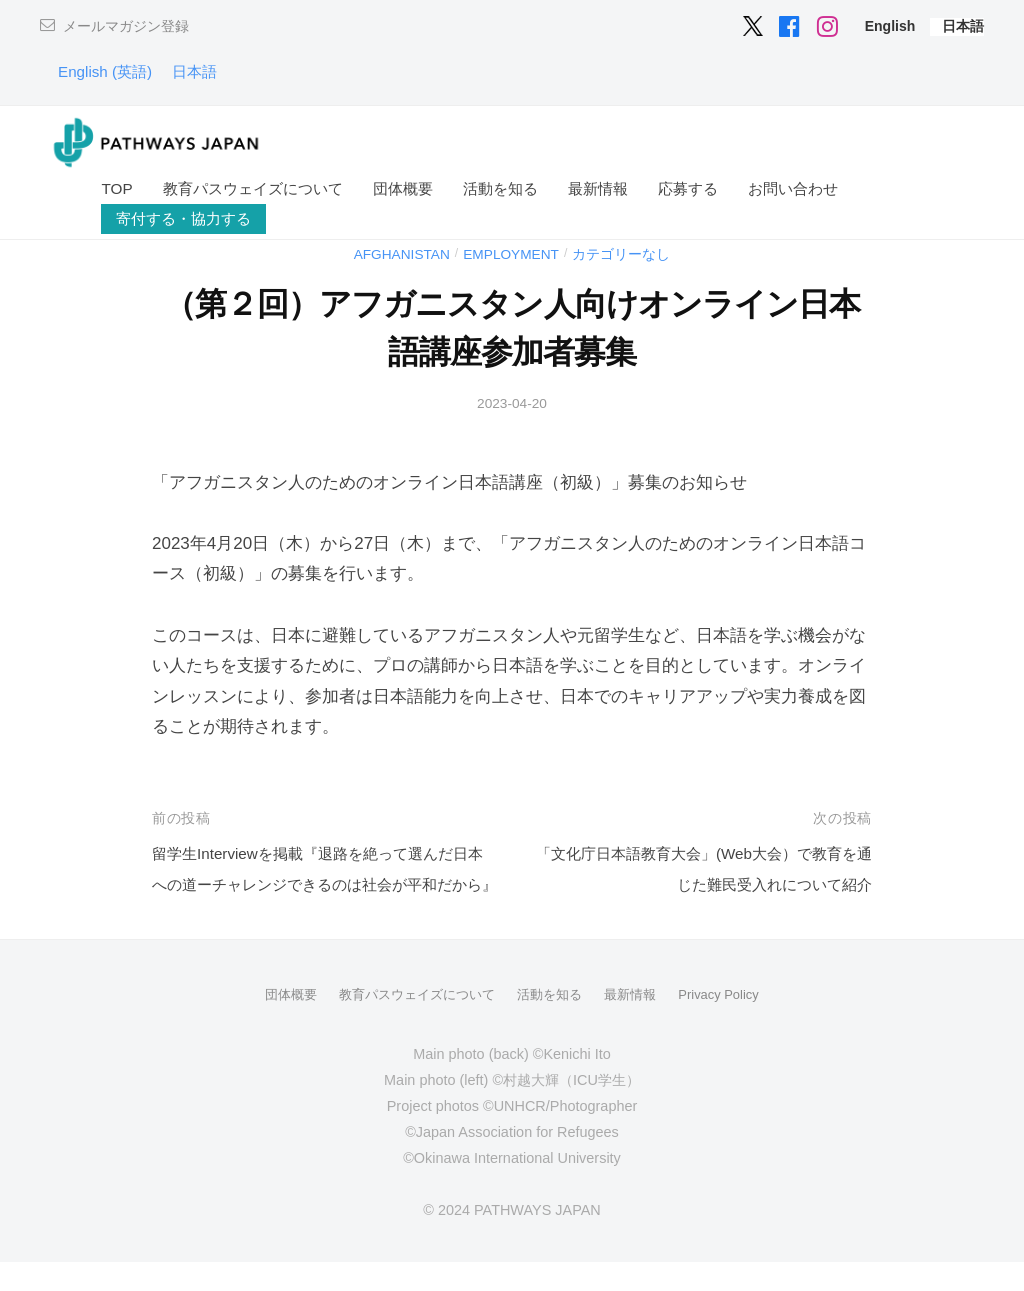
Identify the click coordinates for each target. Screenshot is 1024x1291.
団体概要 (403, 188)
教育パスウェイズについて (253, 188)
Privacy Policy (731, 1025)
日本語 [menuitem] (209, 71)
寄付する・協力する (183, 218)
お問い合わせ (793, 188)
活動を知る (500, 188)
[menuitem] (890, 26)
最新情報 (598, 188)
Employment (513, 253)
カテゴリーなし (632, 253)
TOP (116, 188)
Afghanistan (393, 253)
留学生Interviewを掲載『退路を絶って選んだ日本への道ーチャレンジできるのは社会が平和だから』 (322, 884)
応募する (688, 188)
